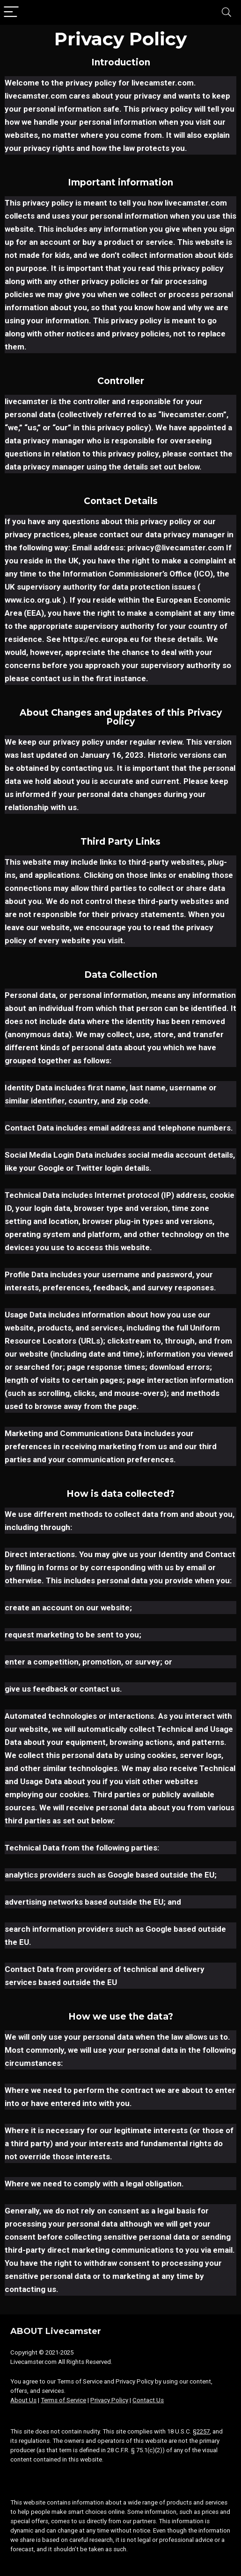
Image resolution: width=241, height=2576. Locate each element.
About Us (23, 2400)
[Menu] (11, 12)
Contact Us (148, 2400)
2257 (203, 2431)
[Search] (226, 12)
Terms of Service (63, 2400)
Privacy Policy (109, 2400)
